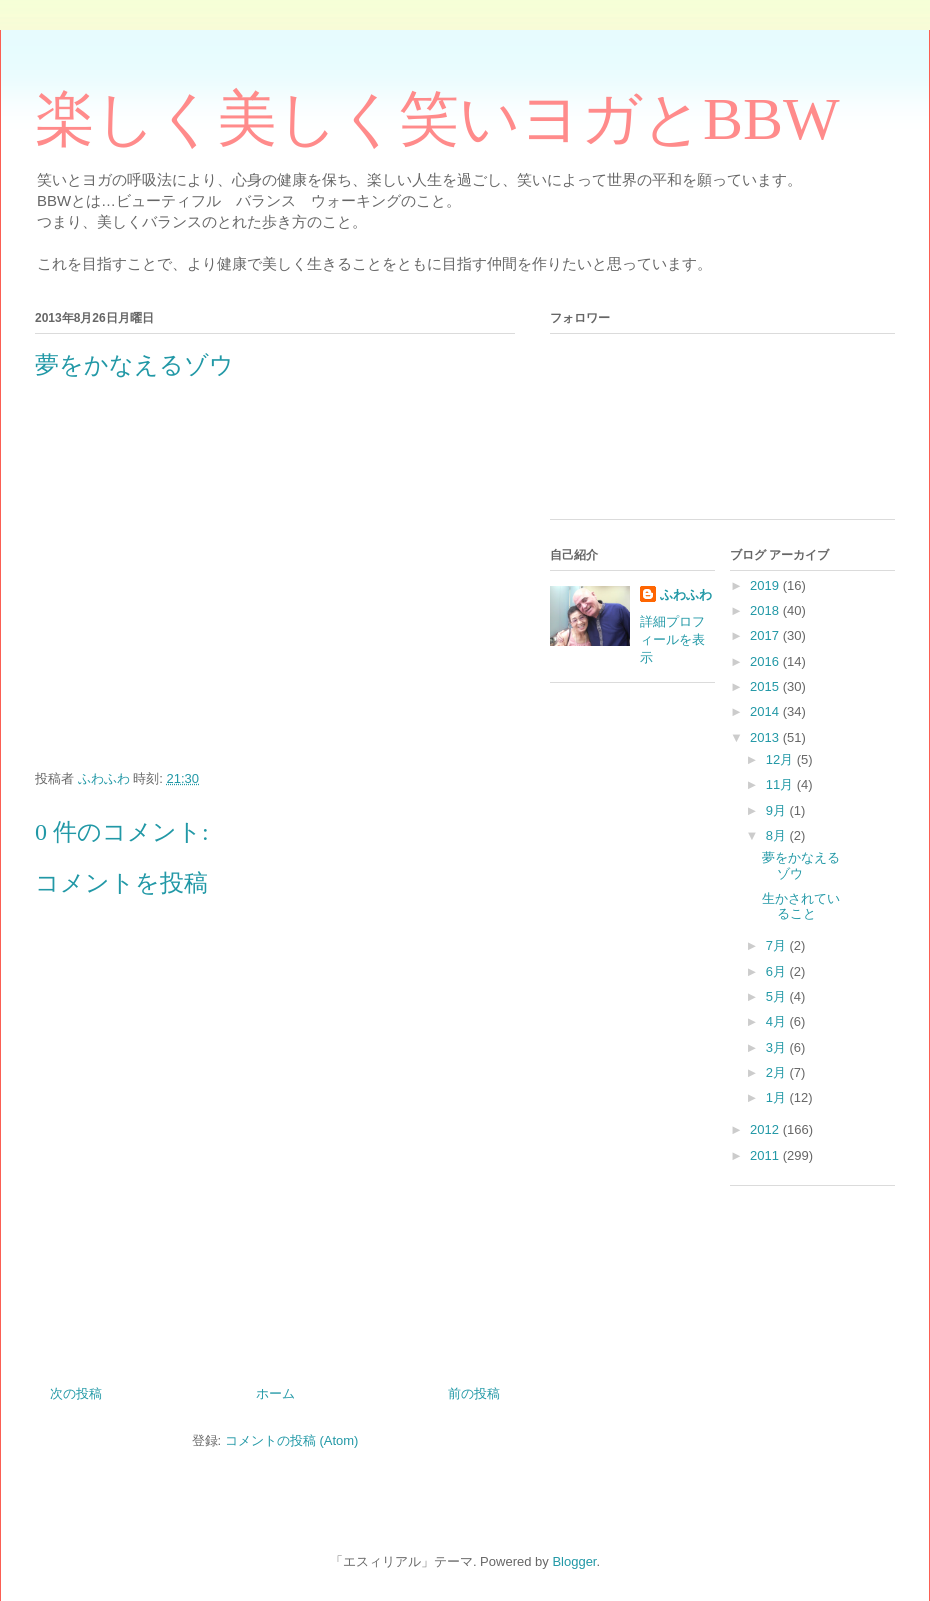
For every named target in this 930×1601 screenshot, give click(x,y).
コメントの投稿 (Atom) (292, 1440)
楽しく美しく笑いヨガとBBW (437, 119)
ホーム (275, 1393)
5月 (778, 996)
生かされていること (801, 906)
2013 (766, 737)
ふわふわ (686, 594)
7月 (778, 945)
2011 (766, 1155)
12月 (781, 759)
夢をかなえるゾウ (801, 865)
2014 (766, 711)
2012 (766, 1129)
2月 (778, 1072)
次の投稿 (76, 1393)
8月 (778, 835)
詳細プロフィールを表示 (672, 639)
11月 (781, 784)
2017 (766, 635)
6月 (778, 971)
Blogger (574, 1561)
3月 (778, 1047)
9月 (778, 810)
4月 (778, 1021)
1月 (778, 1097)
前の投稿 (474, 1393)
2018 (766, 610)
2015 (766, 686)
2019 (766, 585)
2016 (766, 661)
